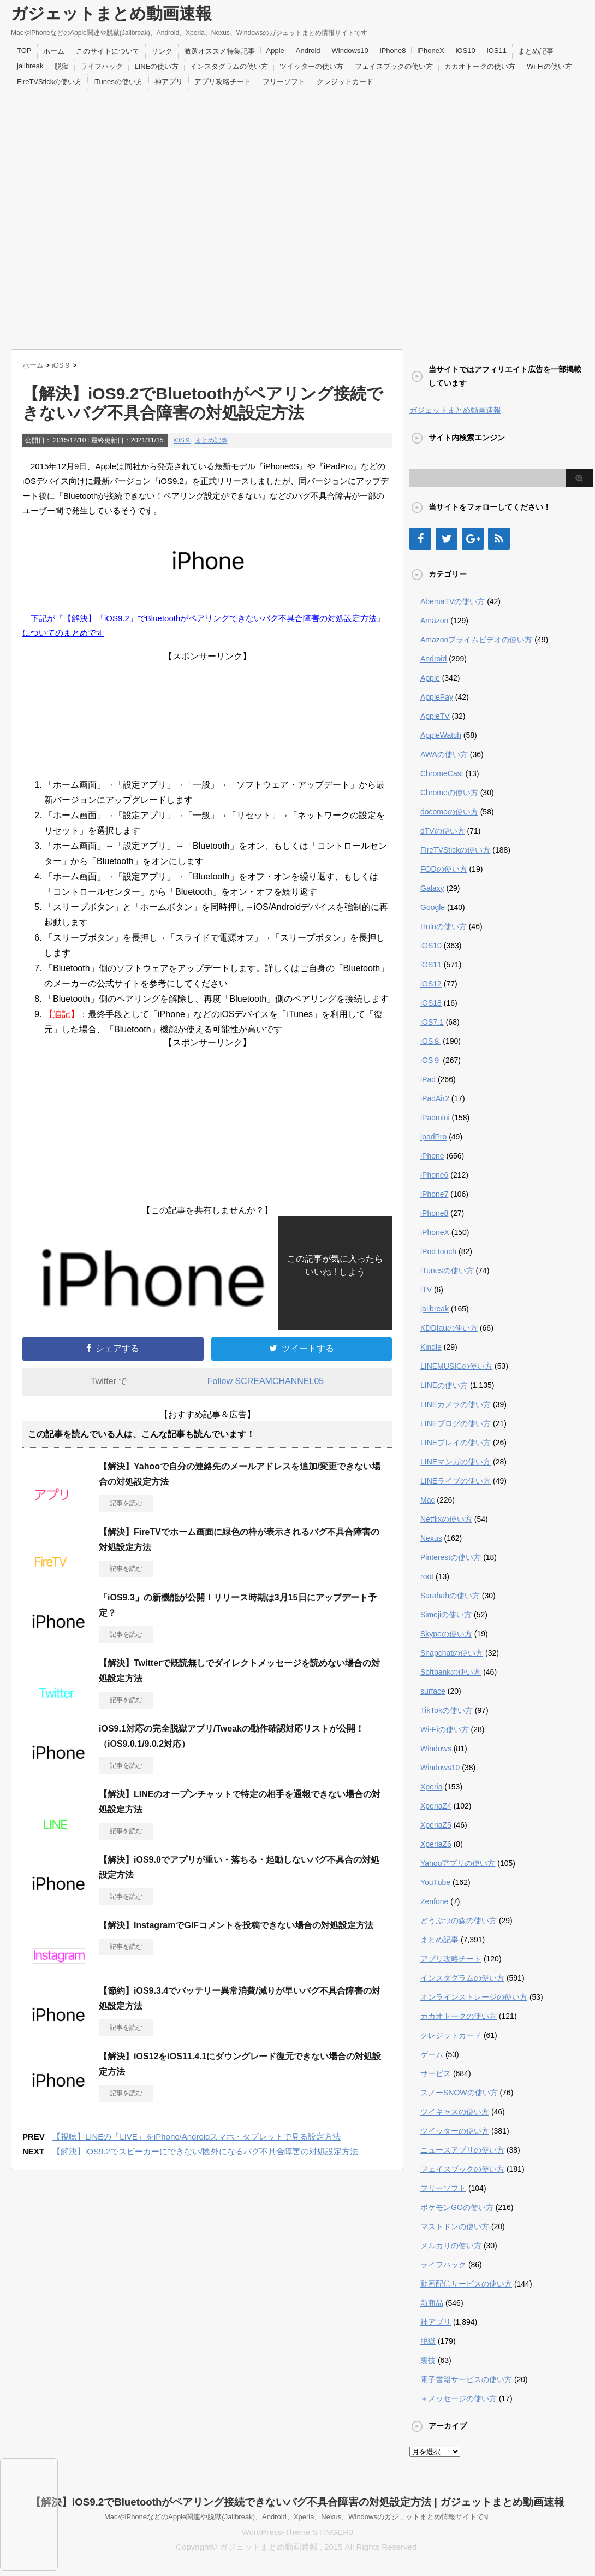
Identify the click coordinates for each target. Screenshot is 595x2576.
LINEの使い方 (156, 66)
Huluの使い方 (443, 926)
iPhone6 (434, 1175)
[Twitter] (446, 539)
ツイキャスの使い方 (454, 2111)
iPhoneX (430, 50)
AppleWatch (440, 735)
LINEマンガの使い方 (455, 1461)
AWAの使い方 (444, 754)
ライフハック (101, 66)
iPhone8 (393, 50)
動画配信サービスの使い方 (466, 2283)
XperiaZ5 (435, 1825)
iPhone (432, 1155)
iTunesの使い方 (118, 82)
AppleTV (435, 716)
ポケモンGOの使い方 (456, 2207)
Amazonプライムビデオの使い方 (476, 639)
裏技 (428, 2360)
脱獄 (62, 66)
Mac (427, 1500)
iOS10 (465, 50)
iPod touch (438, 1251)
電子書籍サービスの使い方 (466, 2379)
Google (432, 907)
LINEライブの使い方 (455, 1480)
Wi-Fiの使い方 (549, 66)
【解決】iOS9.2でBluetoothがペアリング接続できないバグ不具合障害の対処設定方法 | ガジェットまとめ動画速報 (297, 2502)
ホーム (53, 51)
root (426, 1576)
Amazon (434, 620)
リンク (161, 51)
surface (432, 1691)
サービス (435, 2073)
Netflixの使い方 (446, 1519)
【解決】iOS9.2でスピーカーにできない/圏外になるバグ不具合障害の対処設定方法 (205, 2151)
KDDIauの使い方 (449, 1328)
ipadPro (433, 1136)
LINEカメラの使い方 (455, 1404)
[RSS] (499, 539)
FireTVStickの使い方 (49, 82)
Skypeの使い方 (446, 1633)
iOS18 (431, 1003)
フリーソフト (284, 82)
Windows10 (350, 50)
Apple (275, 50)
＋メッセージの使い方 (458, 2398)
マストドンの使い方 (454, 2226)
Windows (435, 1748)
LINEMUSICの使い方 (456, 1366)
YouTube (435, 1882)
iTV (426, 1289)
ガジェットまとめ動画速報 (111, 13)
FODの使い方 (443, 869)
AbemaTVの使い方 (452, 601)
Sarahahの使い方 (450, 1595)
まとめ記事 (536, 51)
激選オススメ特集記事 (219, 51)
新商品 (431, 2303)
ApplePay (436, 697)
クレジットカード (345, 82)
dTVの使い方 (442, 830)
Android (308, 50)
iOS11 (497, 50)
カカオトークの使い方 (479, 66)
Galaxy (432, 888)
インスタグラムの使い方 (229, 66)
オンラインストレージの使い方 (473, 1997)
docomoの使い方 (449, 811)
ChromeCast (441, 773)
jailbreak (30, 66)
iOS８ (430, 1041)
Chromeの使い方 (449, 792)
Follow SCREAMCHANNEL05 (265, 1381)
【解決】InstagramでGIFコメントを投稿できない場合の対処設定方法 (236, 1925)
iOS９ (182, 440)
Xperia (431, 1786)
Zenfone (434, 1901)
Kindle (431, 1347)
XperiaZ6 (435, 1844)
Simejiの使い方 (446, 1614)
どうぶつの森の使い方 (458, 1920)
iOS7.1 (432, 1022)
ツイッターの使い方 (311, 66)
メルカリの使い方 (450, 2245)
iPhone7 (434, 1194)
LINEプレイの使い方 (455, 1442)
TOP (24, 50)
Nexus (431, 1538)
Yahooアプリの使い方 (457, 1863)
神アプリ (168, 82)
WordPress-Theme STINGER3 (298, 2532)
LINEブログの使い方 (455, 1423)
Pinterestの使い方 (450, 1557)
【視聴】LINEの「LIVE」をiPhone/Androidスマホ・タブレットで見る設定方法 (196, 2136)
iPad (428, 1079)
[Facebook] (420, 539)
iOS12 (431, 983)
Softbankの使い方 (450, 1672)
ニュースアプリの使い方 (462, 2150)
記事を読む (126, 1503)
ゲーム (431, 2054)
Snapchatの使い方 (451, 1653)
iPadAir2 (434, 1098)
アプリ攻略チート (222, 82)
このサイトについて (108, 51)
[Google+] (473, 539)
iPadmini (435, 1117)
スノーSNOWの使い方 (459, 2092)
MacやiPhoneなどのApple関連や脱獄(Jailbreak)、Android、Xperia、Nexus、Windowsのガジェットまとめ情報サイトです (297, 2517)
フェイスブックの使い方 (394, 66)
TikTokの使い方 (446, 1710)
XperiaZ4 (435, 1805)
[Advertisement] (121, 216)
